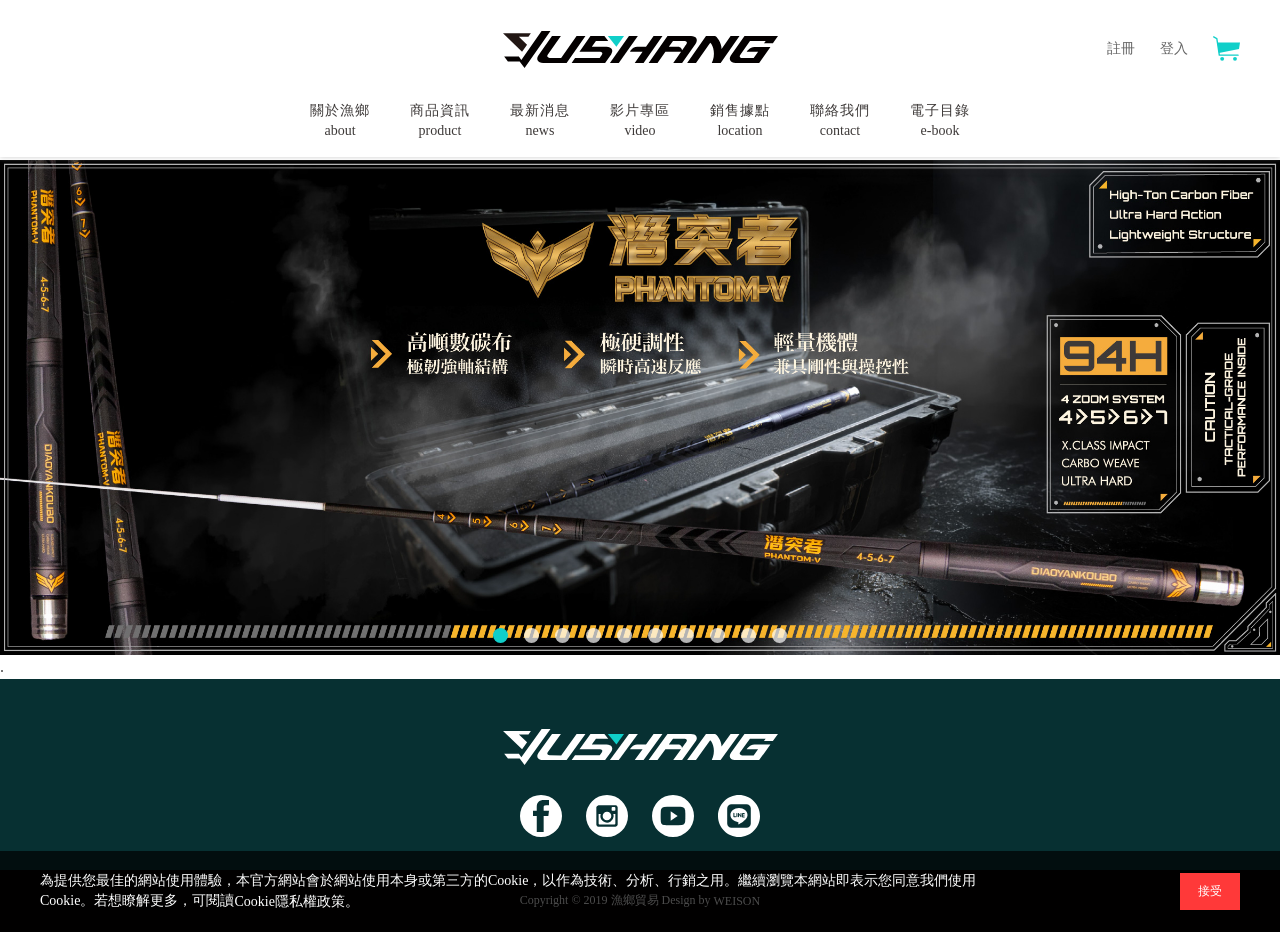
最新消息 (540, 122)
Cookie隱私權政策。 (296, 901)
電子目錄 (940, 122)
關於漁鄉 (340, 122)
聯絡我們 (840, 122)
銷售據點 (740, 122)
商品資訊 (440, 122)
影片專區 (640, 122)
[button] (500, 635)
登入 (1174, 48)
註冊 (1121, 48)
